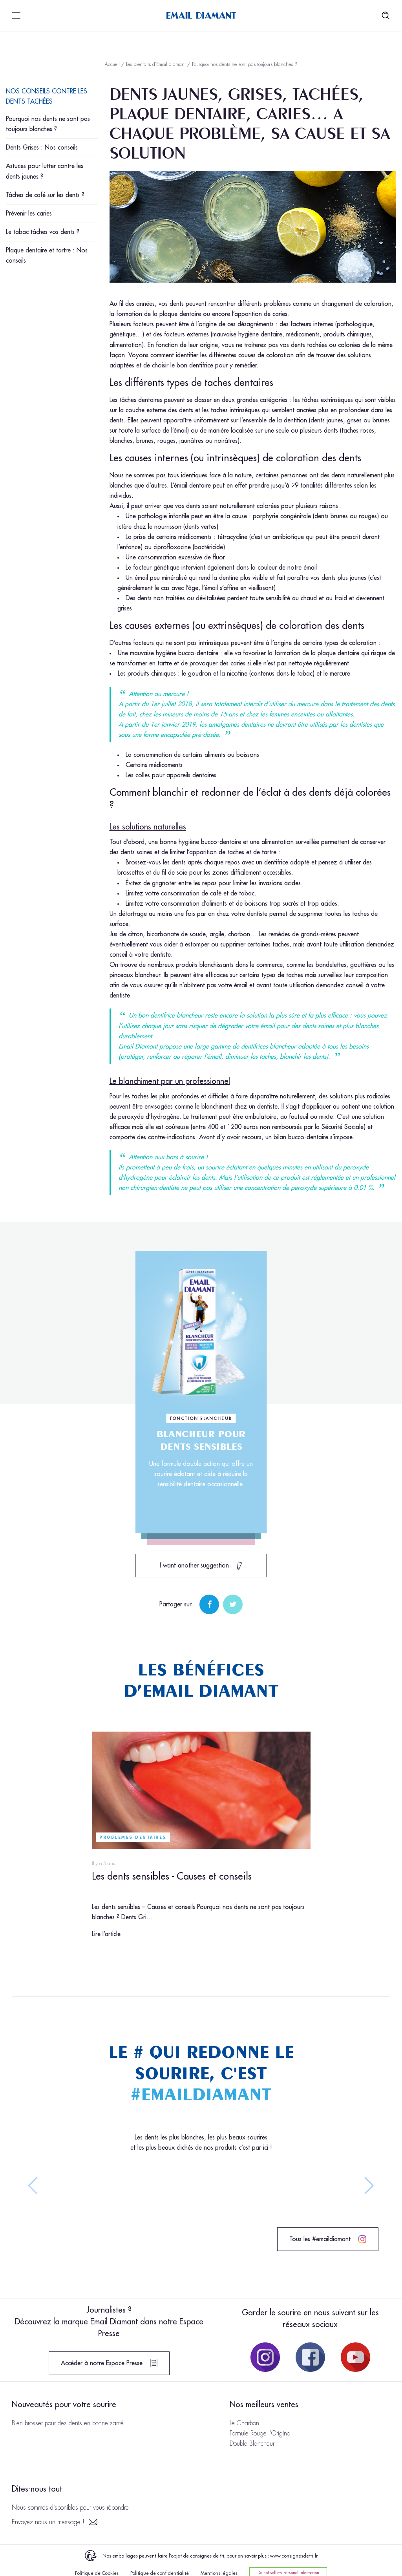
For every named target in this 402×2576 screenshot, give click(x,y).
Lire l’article (106, 1934)
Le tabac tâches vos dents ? (42, 232)
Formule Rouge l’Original (261, 2433)
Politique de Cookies (97, 2573)
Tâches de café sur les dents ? (45, 195)
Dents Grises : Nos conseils (42, 147)
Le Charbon (244, 2423)
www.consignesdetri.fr (294, 2556)
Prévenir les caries (29, 213)
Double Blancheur (252, 2444)
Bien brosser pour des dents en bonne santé (68, 2423)
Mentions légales (219, 2573)
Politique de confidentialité (159, 2573)
